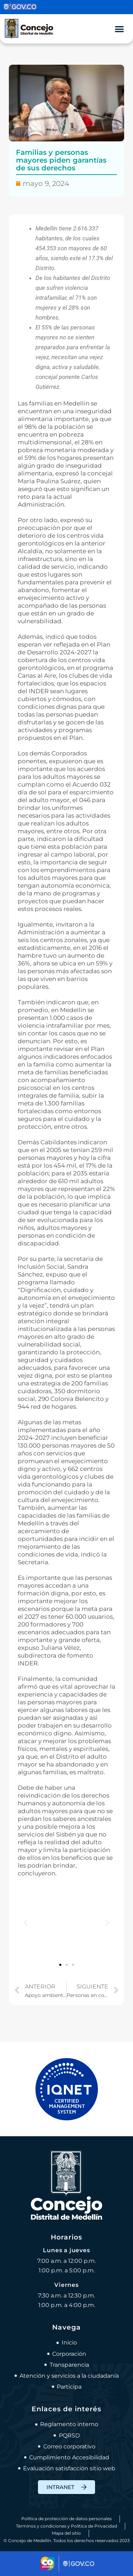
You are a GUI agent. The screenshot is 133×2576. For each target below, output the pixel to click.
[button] (25, 1922)
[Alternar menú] (119, 29)
